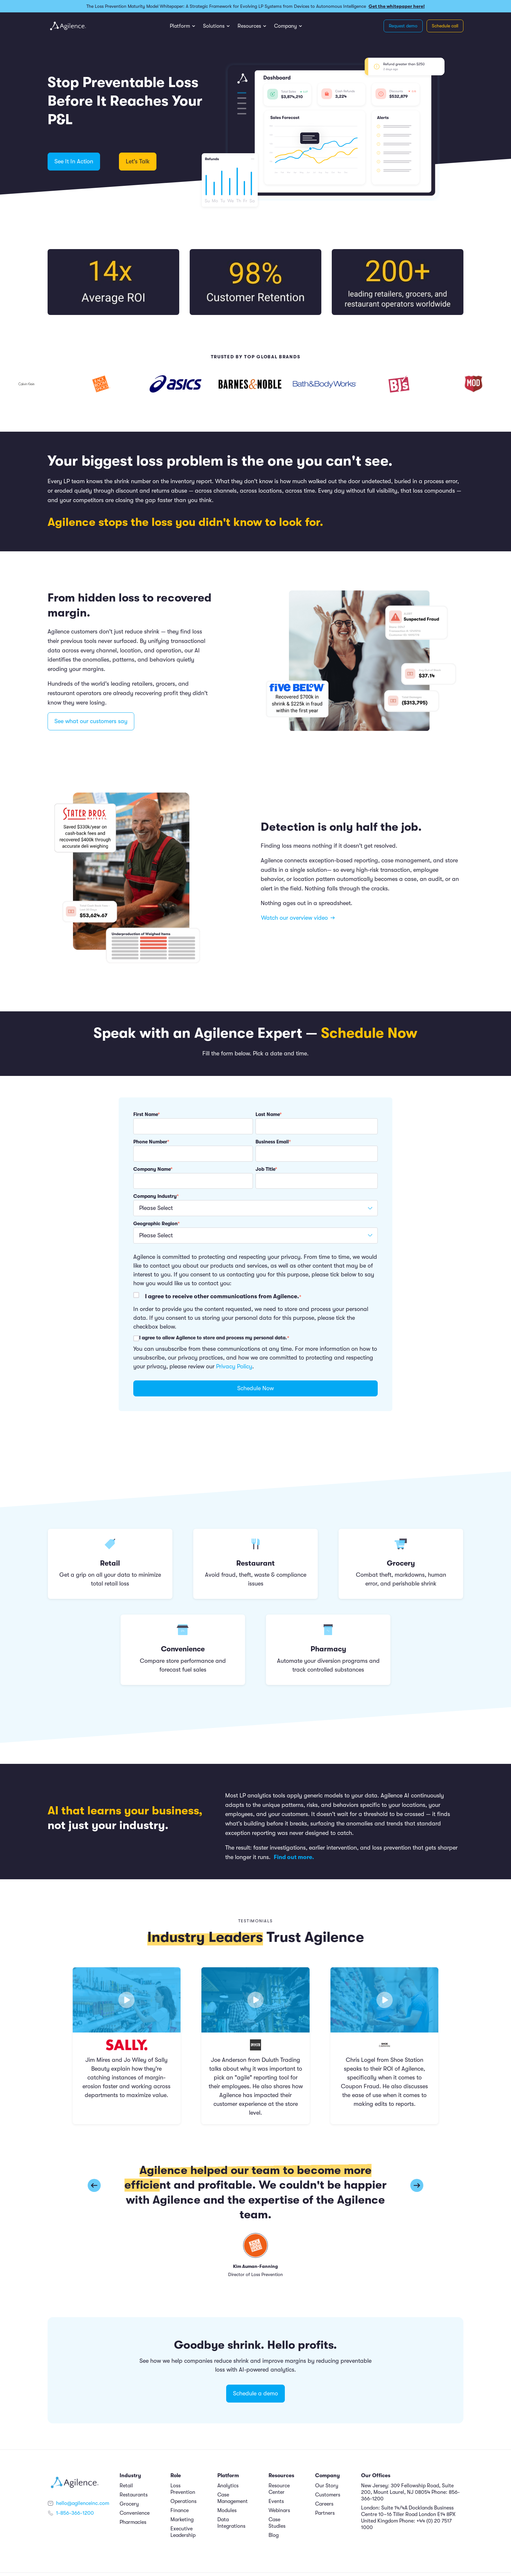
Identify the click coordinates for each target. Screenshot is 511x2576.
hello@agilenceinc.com (82, 2503)
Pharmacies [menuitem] (133, 2522)
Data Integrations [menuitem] (231, 2523)
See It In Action (73, 161)
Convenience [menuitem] (135, 2513)
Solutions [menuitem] (214, 26)
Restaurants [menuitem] (134, 2495)
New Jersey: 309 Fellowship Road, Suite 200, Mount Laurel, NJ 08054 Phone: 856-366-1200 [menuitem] (410, 2492)
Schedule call (445, 25)
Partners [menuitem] (325, 2513)
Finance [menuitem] (179, 2510)
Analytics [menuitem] (228, 2486)
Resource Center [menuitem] (279, 2489)
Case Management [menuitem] (232, 2498)
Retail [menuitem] (126, 2486)
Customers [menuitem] (327, 2495)
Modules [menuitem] (227, 2510)
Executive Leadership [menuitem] (183, 2532)
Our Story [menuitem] (326, 2486)
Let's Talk (138, 161)
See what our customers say (90, 721)
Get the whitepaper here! (397, 6)
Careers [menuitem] (324, 2504)
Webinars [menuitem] (279, 2510)
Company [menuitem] (285, 26)
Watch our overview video (298, 918)
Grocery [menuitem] (129, 2504)
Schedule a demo (255, 2393)
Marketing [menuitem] (182, 2520)
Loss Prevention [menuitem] (182, 2489)
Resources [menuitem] (249, 26)
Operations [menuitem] (183, 2501)
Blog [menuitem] (274, 2535)
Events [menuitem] (276, 2501)
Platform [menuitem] (180, 26)
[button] (416, 2185)
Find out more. (294, 1857)
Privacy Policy (234, 1366)
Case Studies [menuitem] (277, 2523)
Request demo (403, 25)
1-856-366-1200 (75, 2513)
